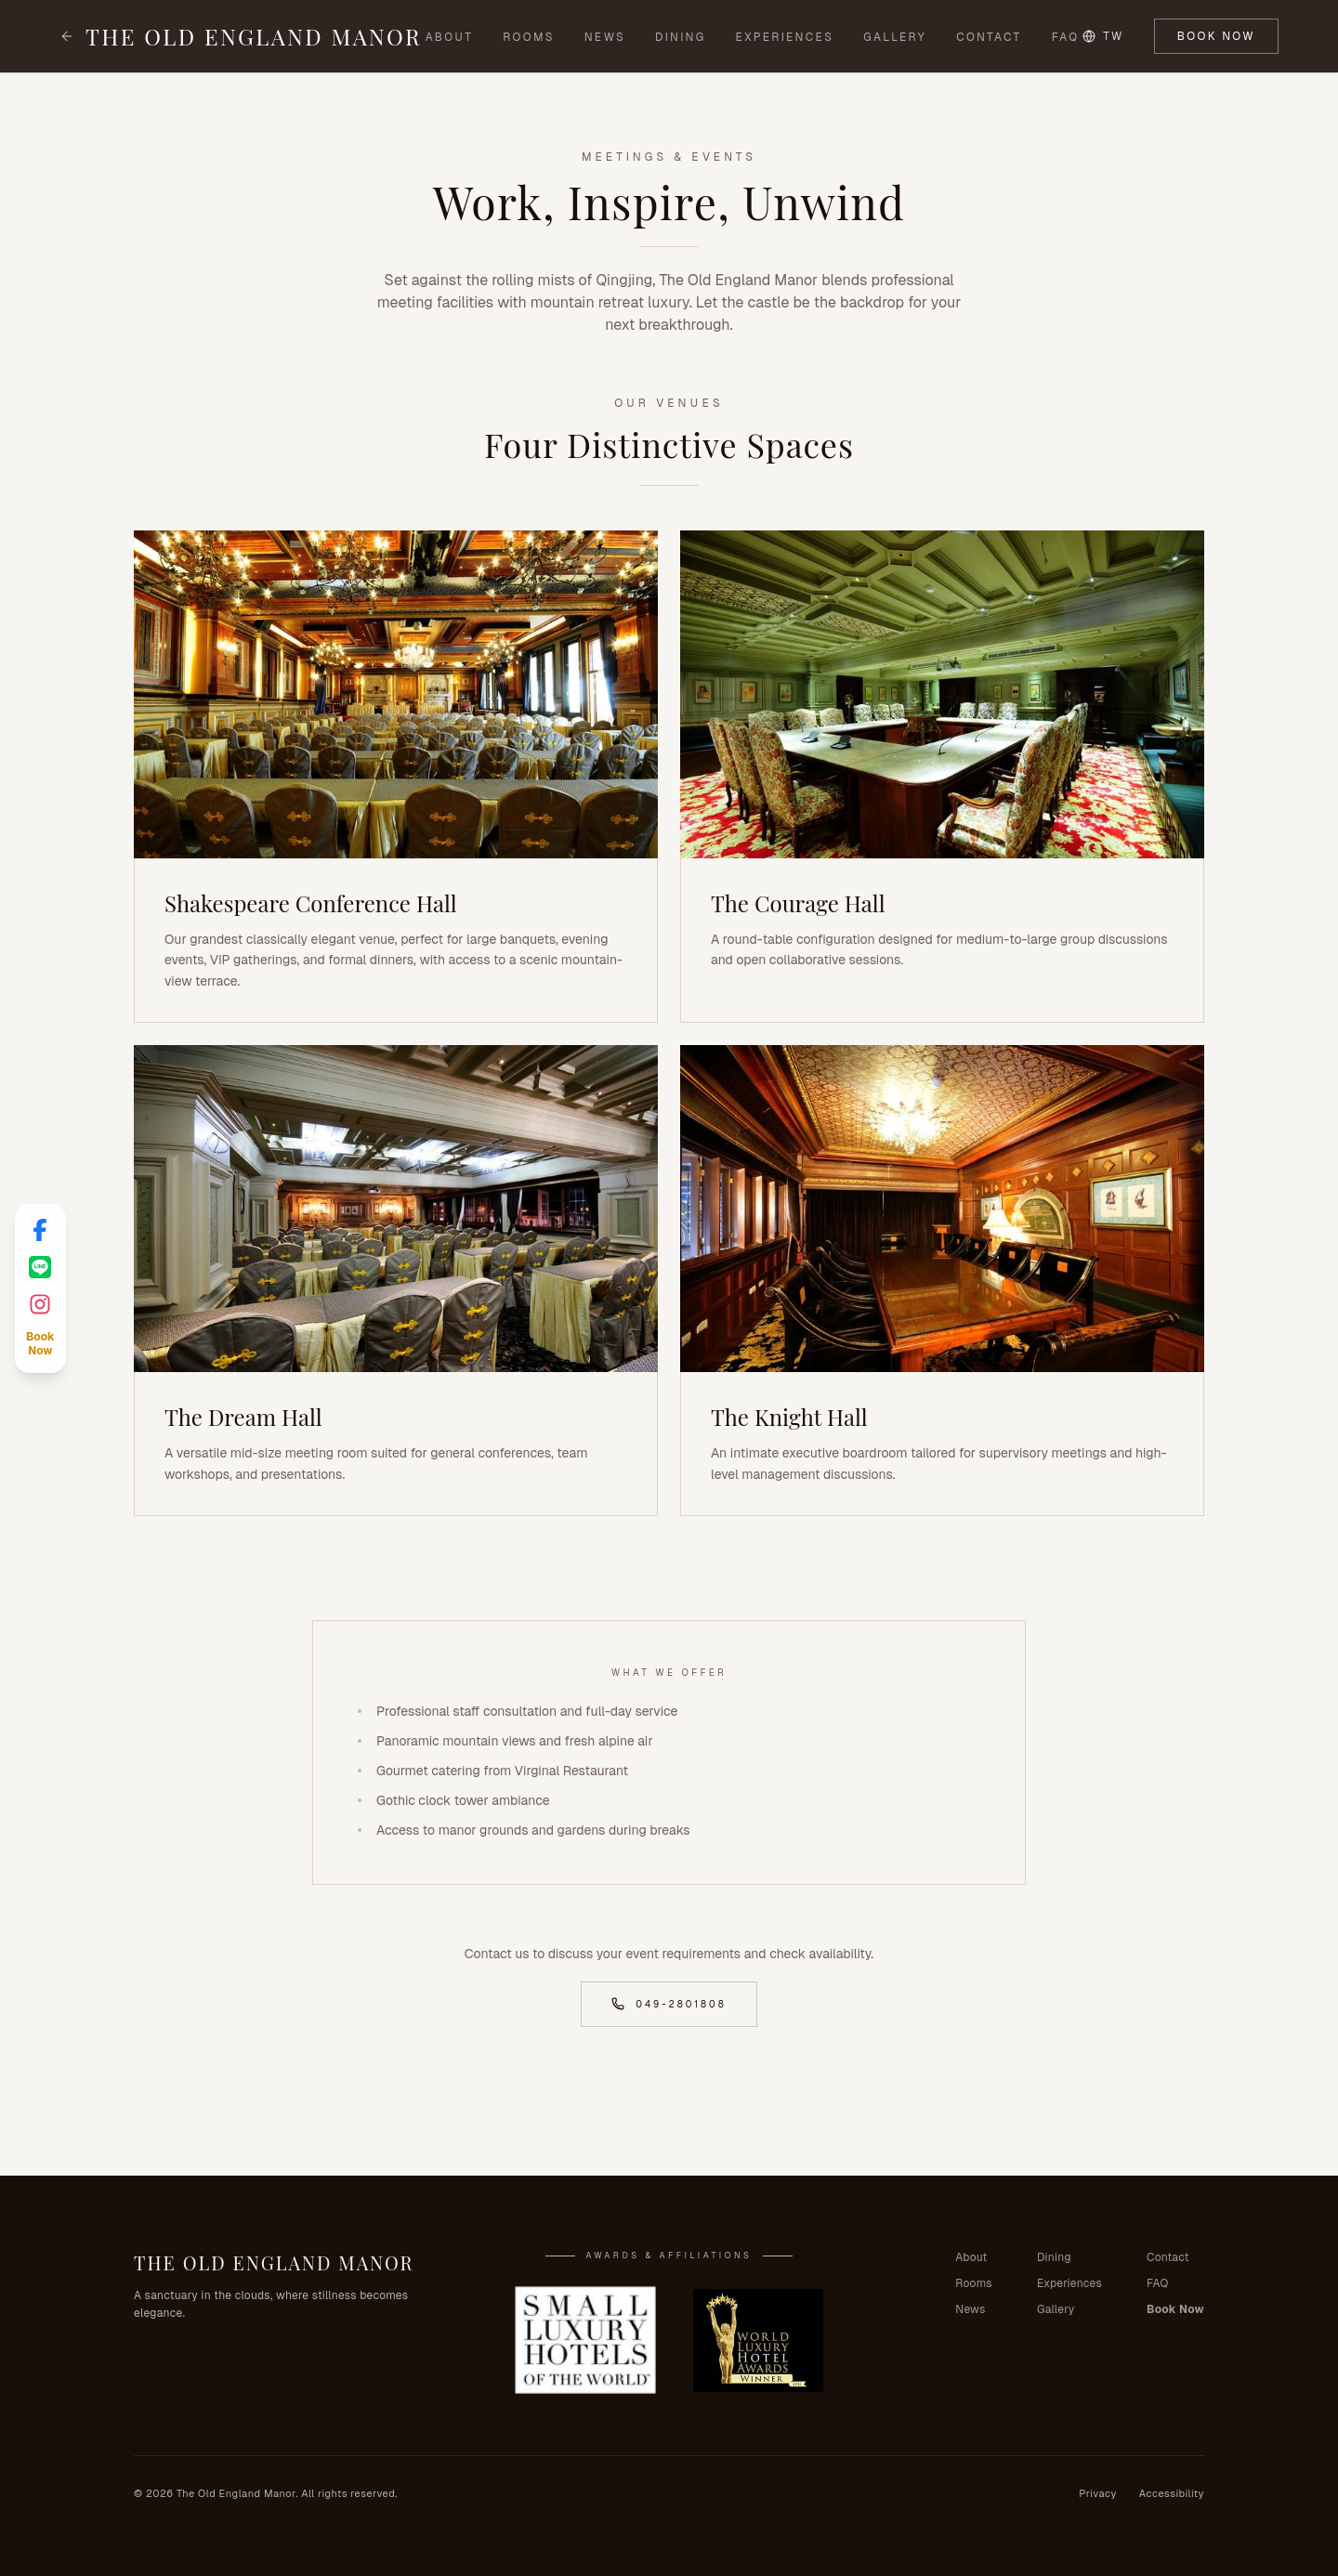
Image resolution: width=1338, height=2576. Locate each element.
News (604, 37)
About (450, 37)
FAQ (1066, 37)
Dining (680, 37)
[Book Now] (40, 1344)
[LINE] (40, 1267)
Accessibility (1171, 2493)
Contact (988, 37)
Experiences (785, 37)
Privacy (1098, 2493)
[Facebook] (40, 1230)
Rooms (529, 37)
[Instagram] (40, 1304)
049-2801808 (668, 2003)
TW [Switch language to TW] (1103, 36)
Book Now (1216, 36)
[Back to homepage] (66, 36)
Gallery (894, 37)
